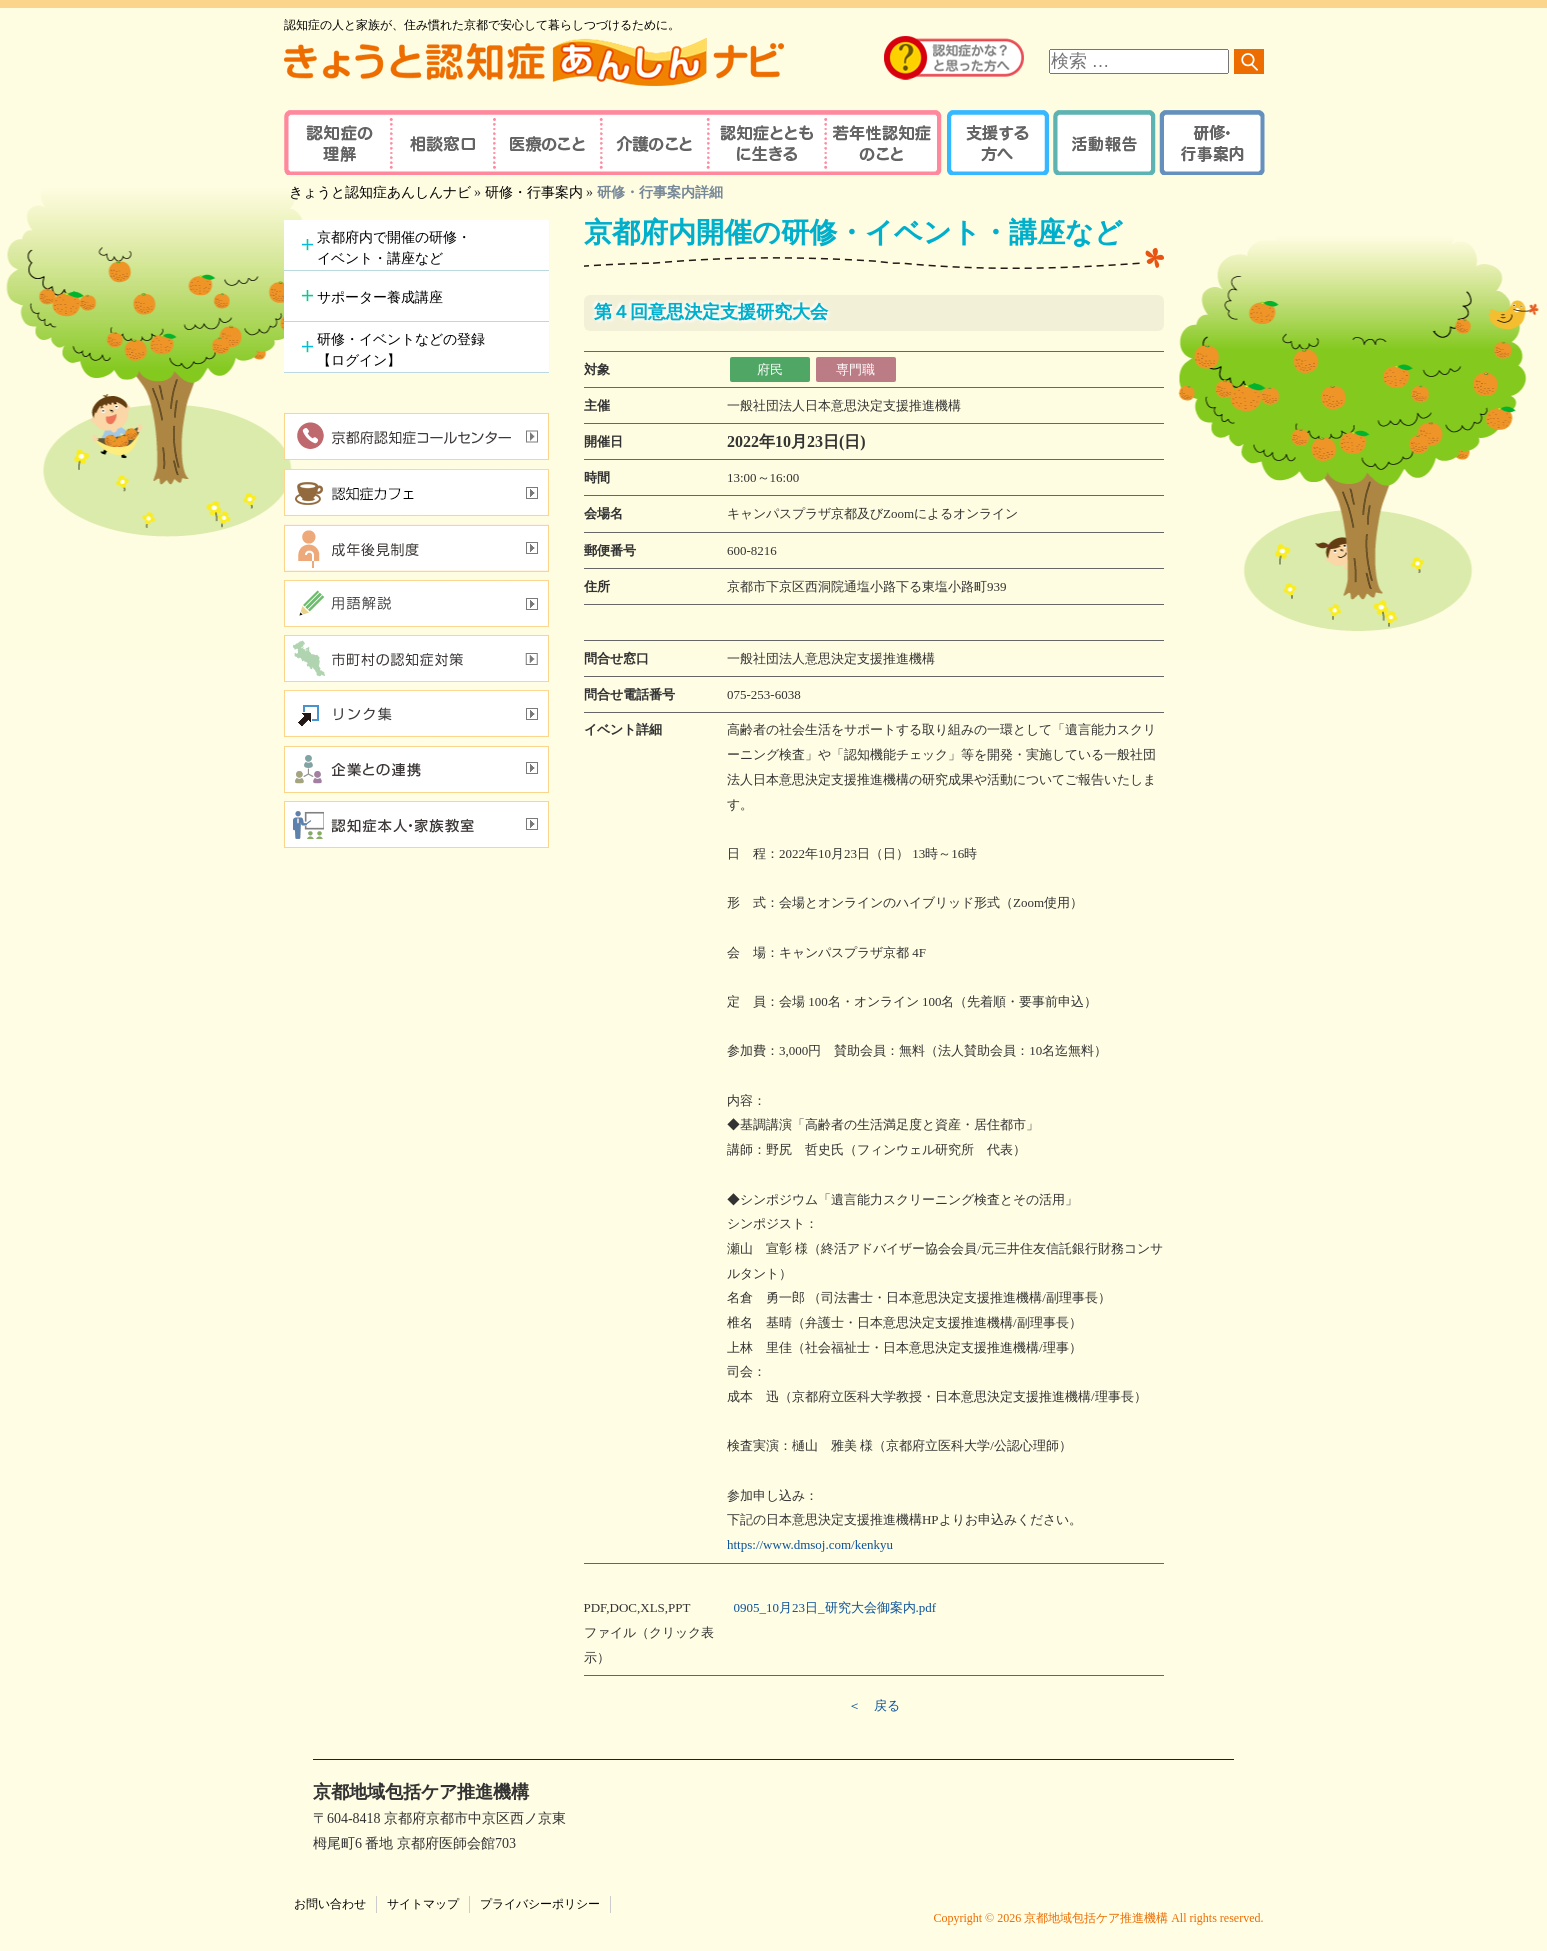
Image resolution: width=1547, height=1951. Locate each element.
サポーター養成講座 (380, 297)
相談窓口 (441, 142)
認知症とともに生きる (764, 142)
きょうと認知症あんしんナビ (380, 192)
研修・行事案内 (1209, 142)
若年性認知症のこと (884, 142)
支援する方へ (996, 142)
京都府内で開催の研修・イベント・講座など (394, 248)
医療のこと (546, 142)
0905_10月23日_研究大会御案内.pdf (835, 1607)
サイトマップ (423, 1904)
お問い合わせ (330, 1904)
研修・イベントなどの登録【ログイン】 (401, 350)
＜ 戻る (874, 1705)
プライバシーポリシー (540, 1904)
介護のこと (651, 142)
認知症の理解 (336, 142)
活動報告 (1101, 142)
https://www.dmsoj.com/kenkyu (810, 1544)
